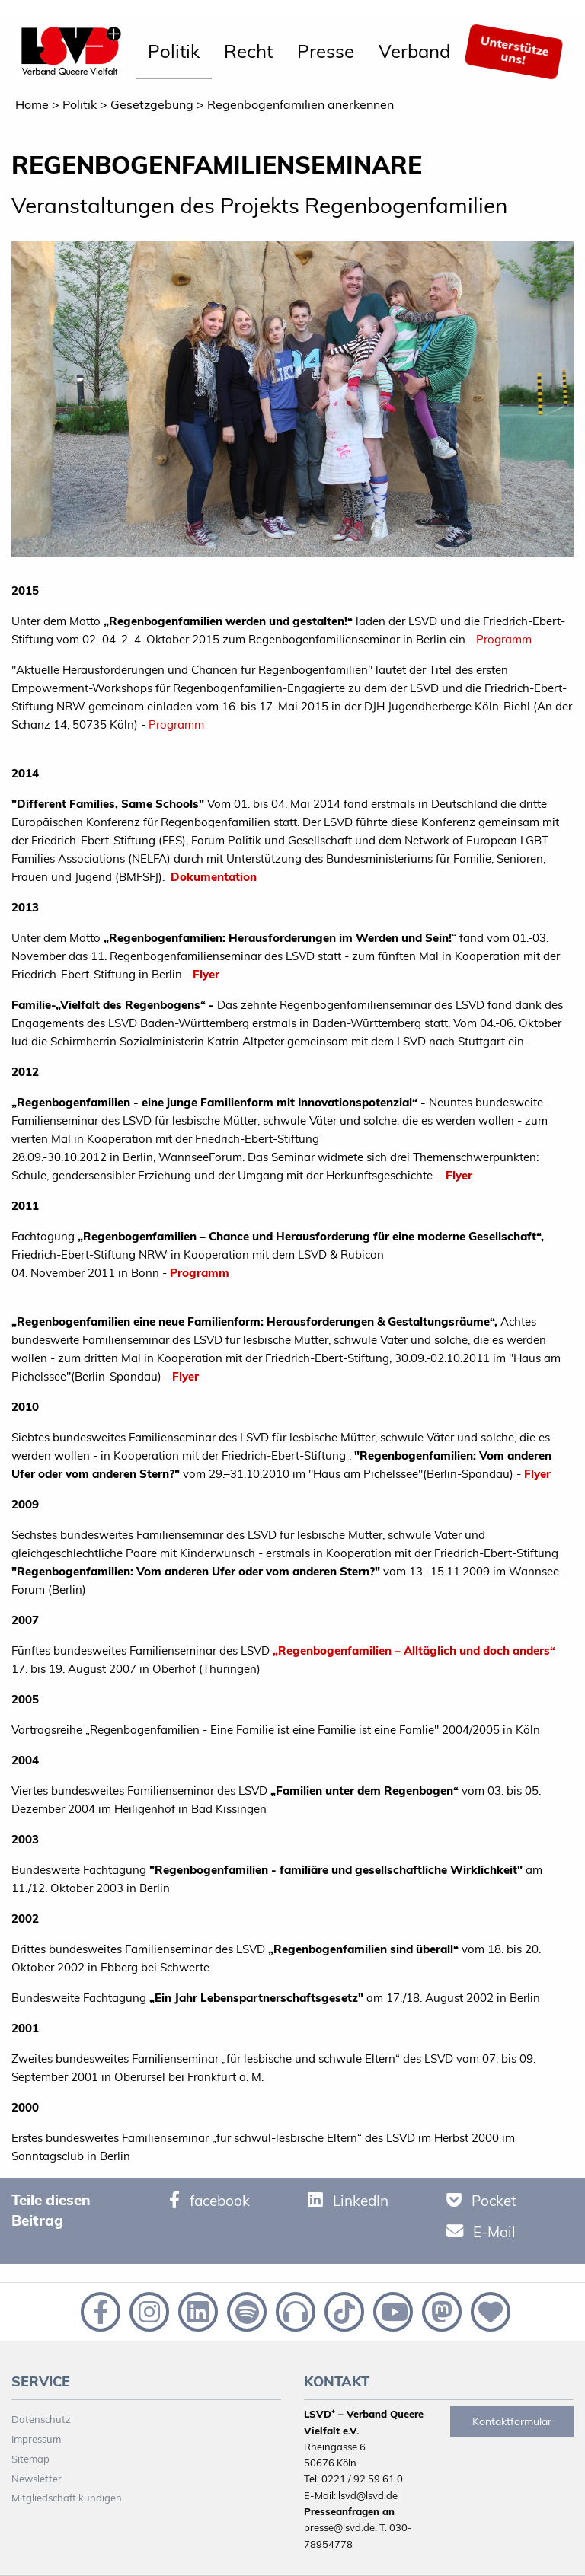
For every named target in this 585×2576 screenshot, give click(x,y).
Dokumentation (214, 877)
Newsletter (36, 2478)
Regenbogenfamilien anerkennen (300, 104)
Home (32, 104)
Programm (504, 639)
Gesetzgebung (151, 104)
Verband (414, 51)
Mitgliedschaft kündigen (66, 2497)
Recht (248, 51)
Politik (174, 51)
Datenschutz (41, 2419)
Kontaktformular (511, 2421)
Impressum (36, 2439)
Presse (325, 51)
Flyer (206, 974)
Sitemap (30, 2459)
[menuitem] (174, 51)
